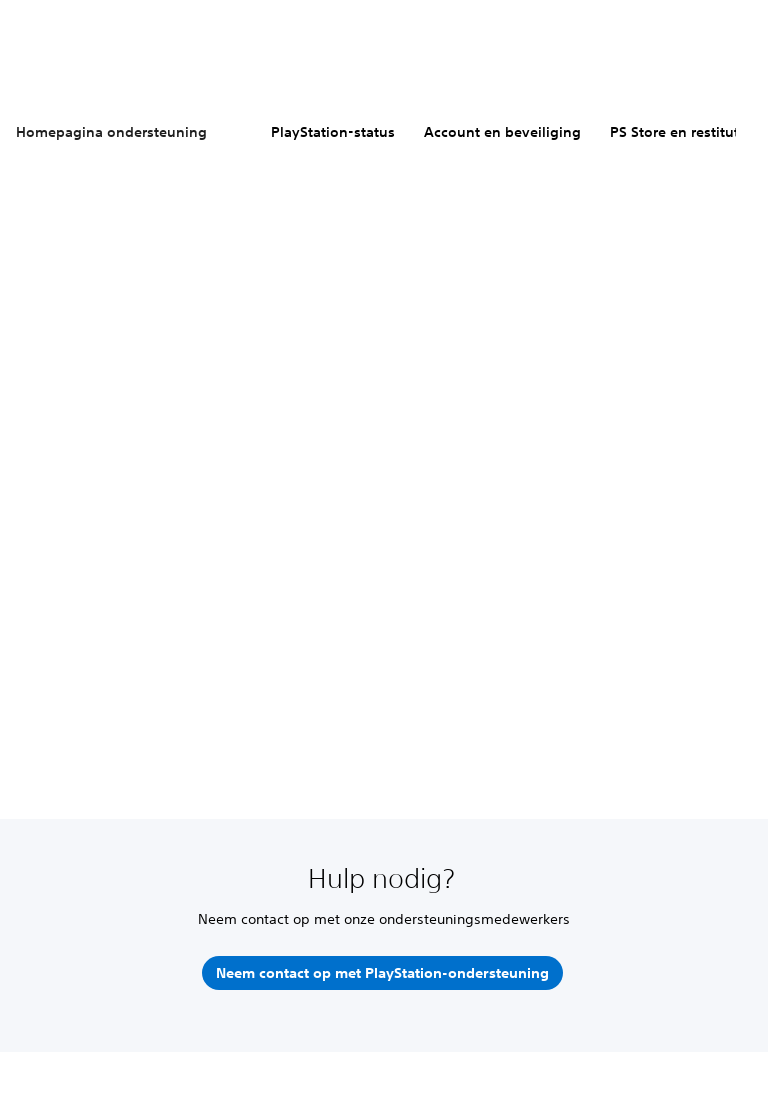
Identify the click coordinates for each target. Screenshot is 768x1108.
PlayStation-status (333, 132)
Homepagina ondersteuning (111, 132)
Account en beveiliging (502, 132)
